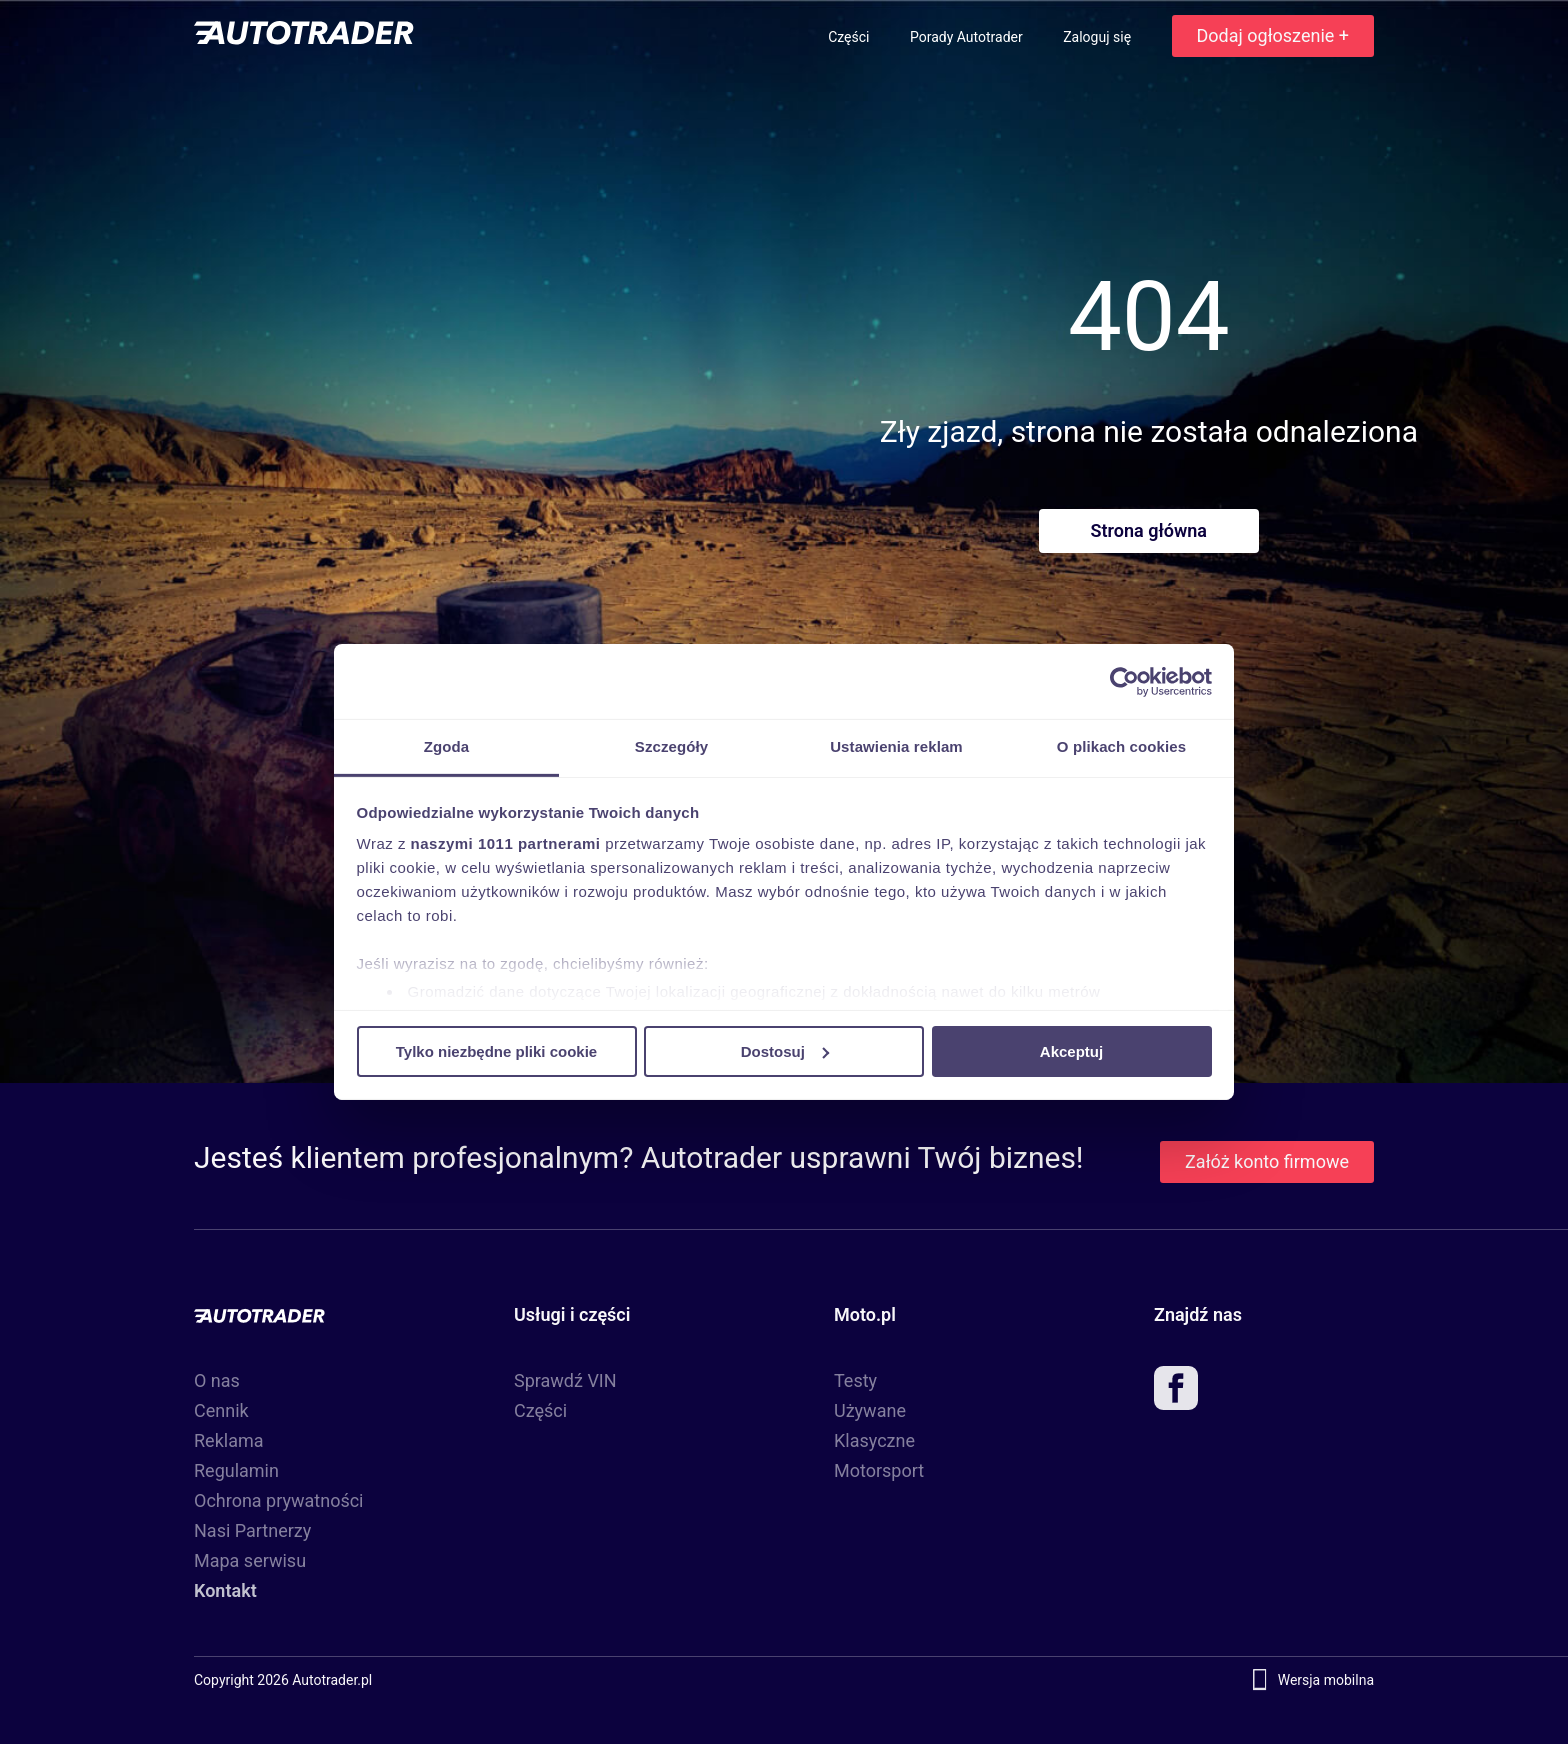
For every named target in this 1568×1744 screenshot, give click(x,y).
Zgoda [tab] (447, 746)
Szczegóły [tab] (671, 746)
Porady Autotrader (968, 37)
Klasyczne (874, 1440)
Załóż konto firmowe (1267, 1161)
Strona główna (1149, 530)
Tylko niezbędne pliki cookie (496, 1050)
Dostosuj (785, 1050)
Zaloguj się (1098, 37)
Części (850, 37)
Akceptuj (1071, 1050)
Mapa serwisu (250, 1560)
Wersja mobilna (1326, 1680)
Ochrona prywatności (279, 1500)
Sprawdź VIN (565, 1380)
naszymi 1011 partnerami (506, 843)
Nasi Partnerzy (252, 1530)
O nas (217, 1380)
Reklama (229, 1440)
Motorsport (879, 1470)
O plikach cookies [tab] (1121, 746)
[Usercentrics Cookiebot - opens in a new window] (1124, 681)
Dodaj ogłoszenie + (1273, 35)
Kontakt (225, 1590)
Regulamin (236, 1470)
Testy (855, 1380)
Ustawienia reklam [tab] (896, 746)
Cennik (221, 1410)
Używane (870, 1410)
